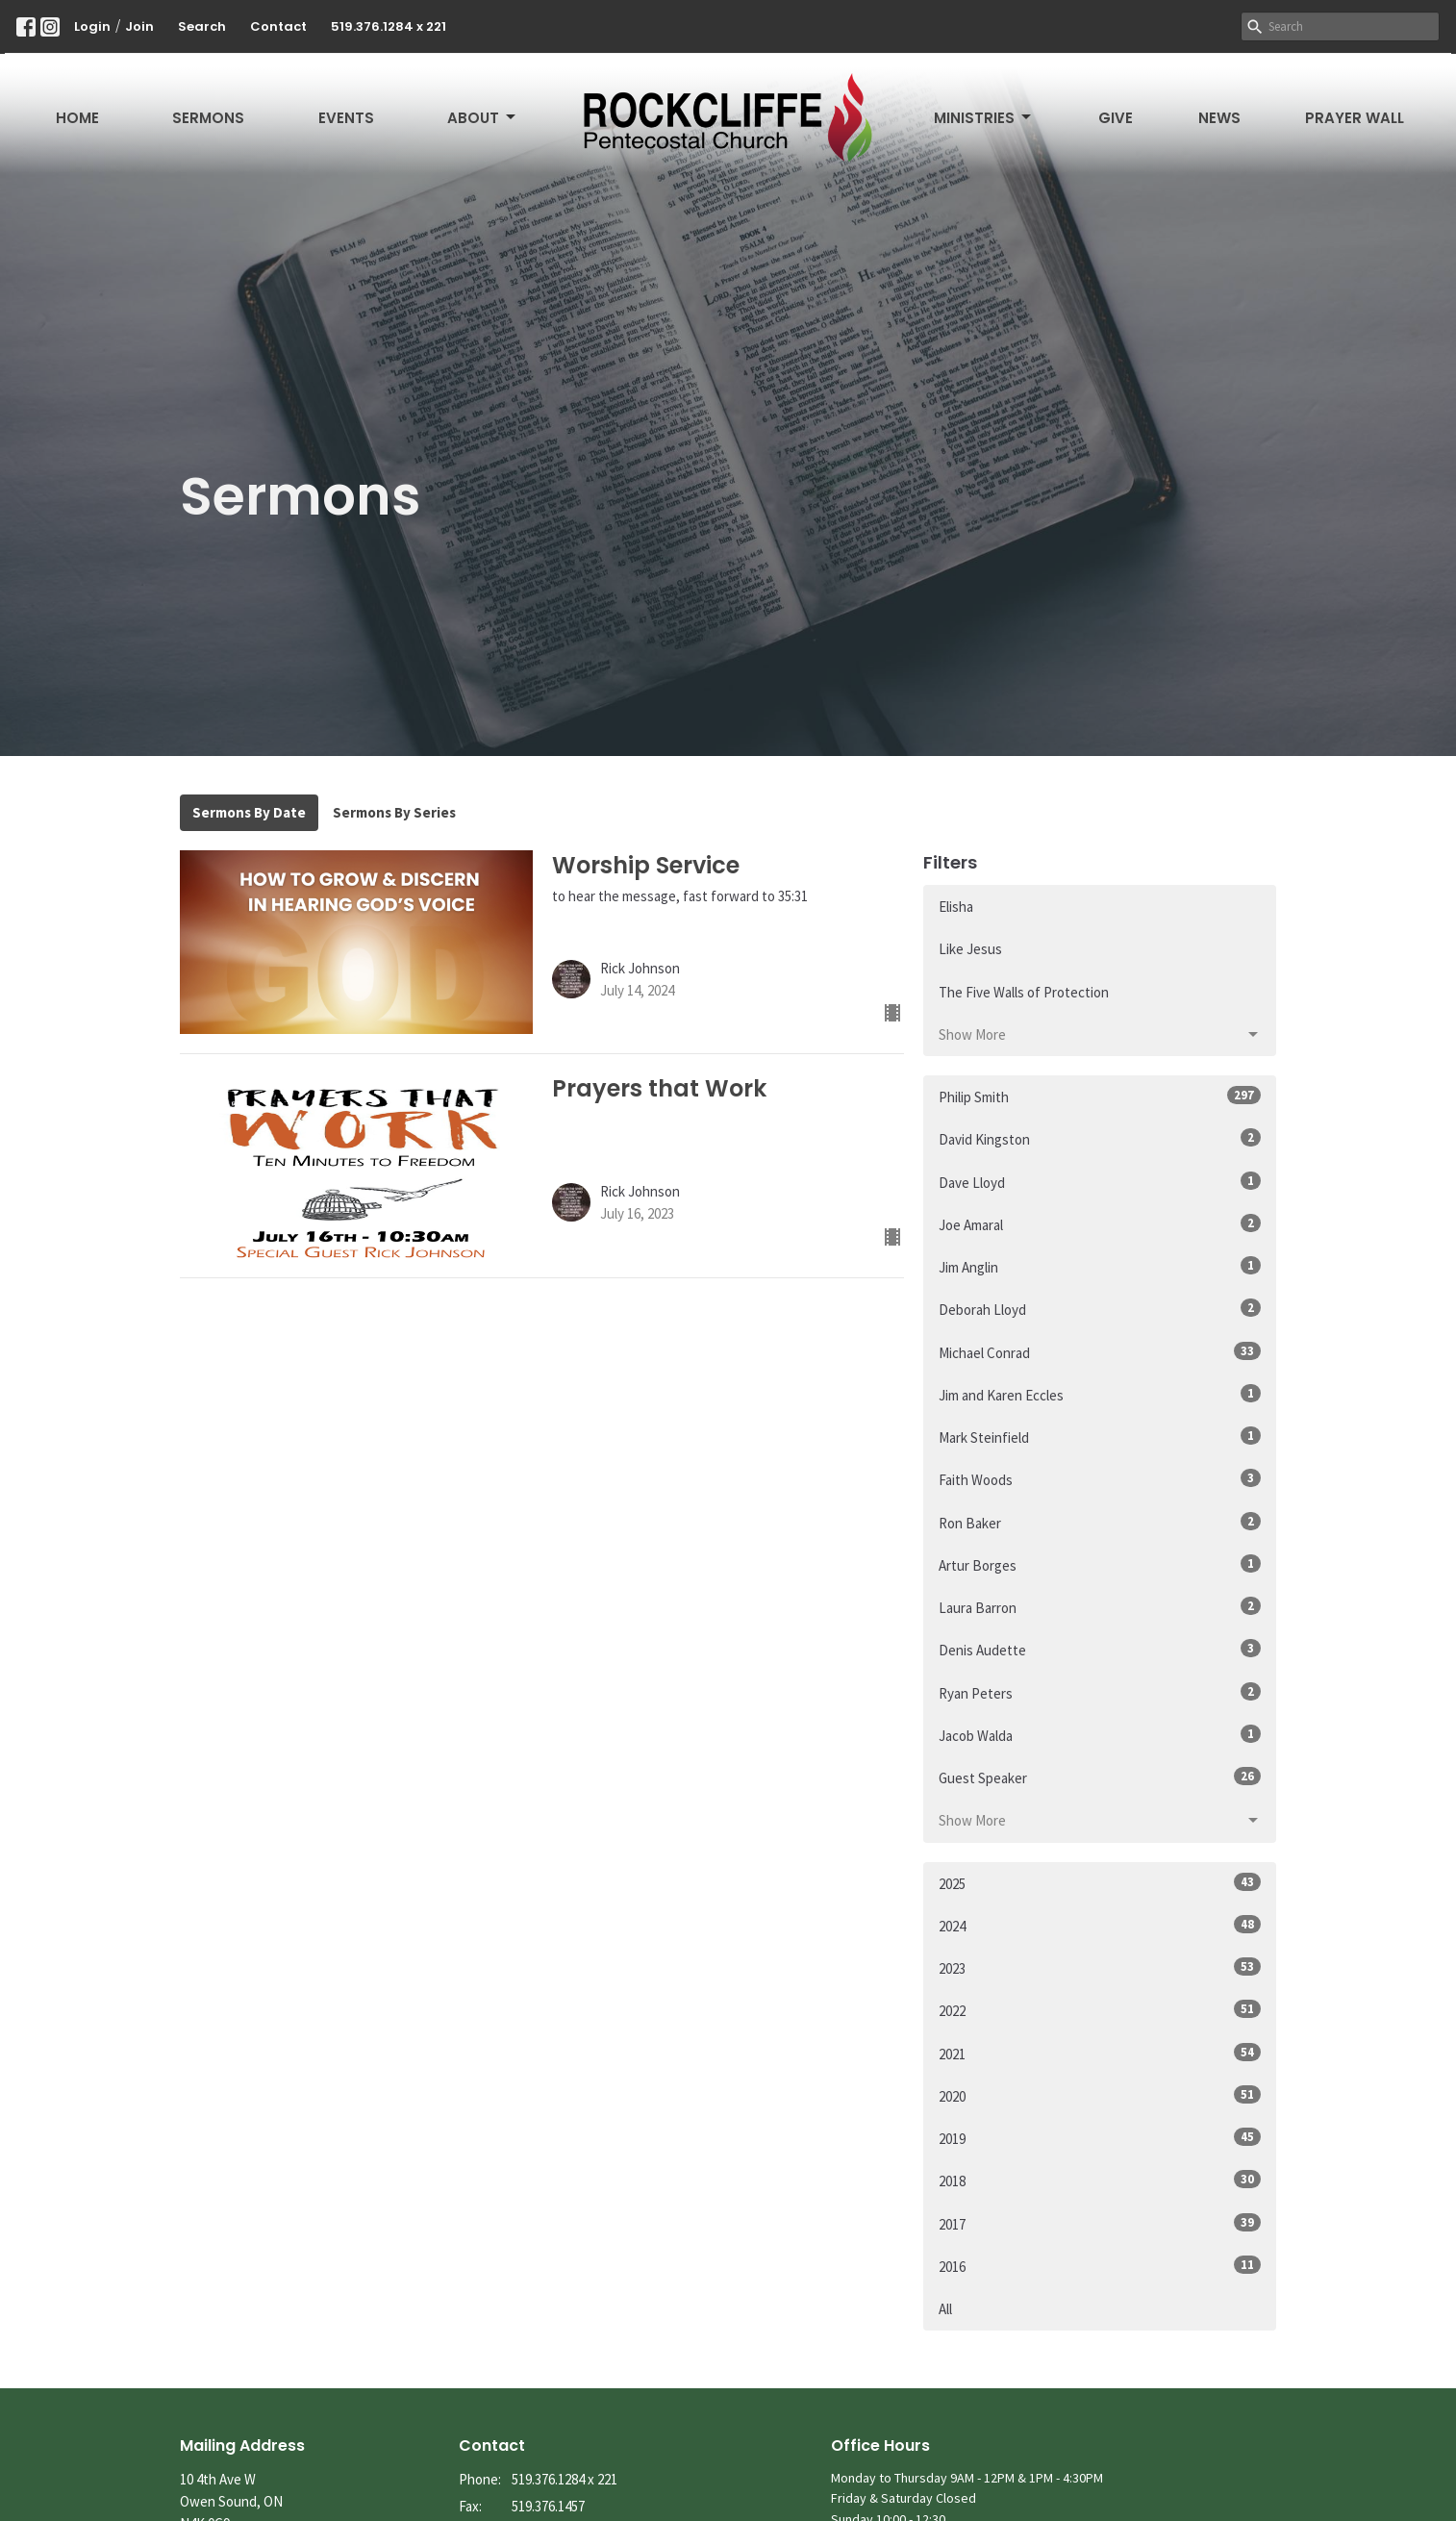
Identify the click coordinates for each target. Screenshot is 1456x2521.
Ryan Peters (1100, 1692)
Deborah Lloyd (1100, 1308)
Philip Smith (1100, 1096)
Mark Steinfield (1100, 1436)
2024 (1100, 1925)
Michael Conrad (1100, 1352)
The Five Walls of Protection (1024, 992)
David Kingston (1100, 1138)
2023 (1100, 1967)
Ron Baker (1100, 1522)
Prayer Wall (1354, 118)
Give (1115, 118)
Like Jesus (970, 949)
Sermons (208, 118)
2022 (1100, 2010)
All (945, 2309)
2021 (1100, 2053)
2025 (1100, 1883)
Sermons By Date (249, 812)
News (1219, 118)
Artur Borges (1100, 1564)
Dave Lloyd (1100, 1182)
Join (139, 26)
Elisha (956, 906)
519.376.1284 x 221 (388, 26)
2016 (1100, 2266)
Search (202, 26)
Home (77, 118)
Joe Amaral (1100, 1224)
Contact (278, 26)
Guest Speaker (1100, 1777)
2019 (1100, 2138)
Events (346, 118)
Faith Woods (1100, 1479)
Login (92, 26)
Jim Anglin (1100, 1266)
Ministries (984, 118)
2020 (1100, 2095)
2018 (1100, 2180)
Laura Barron (1100, 1607)
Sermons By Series (394, 812)
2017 (1100, 2223)
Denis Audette (1100, 1649)
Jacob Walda (1100, 1735)
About (482, 118)
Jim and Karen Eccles (1100, 1394)
